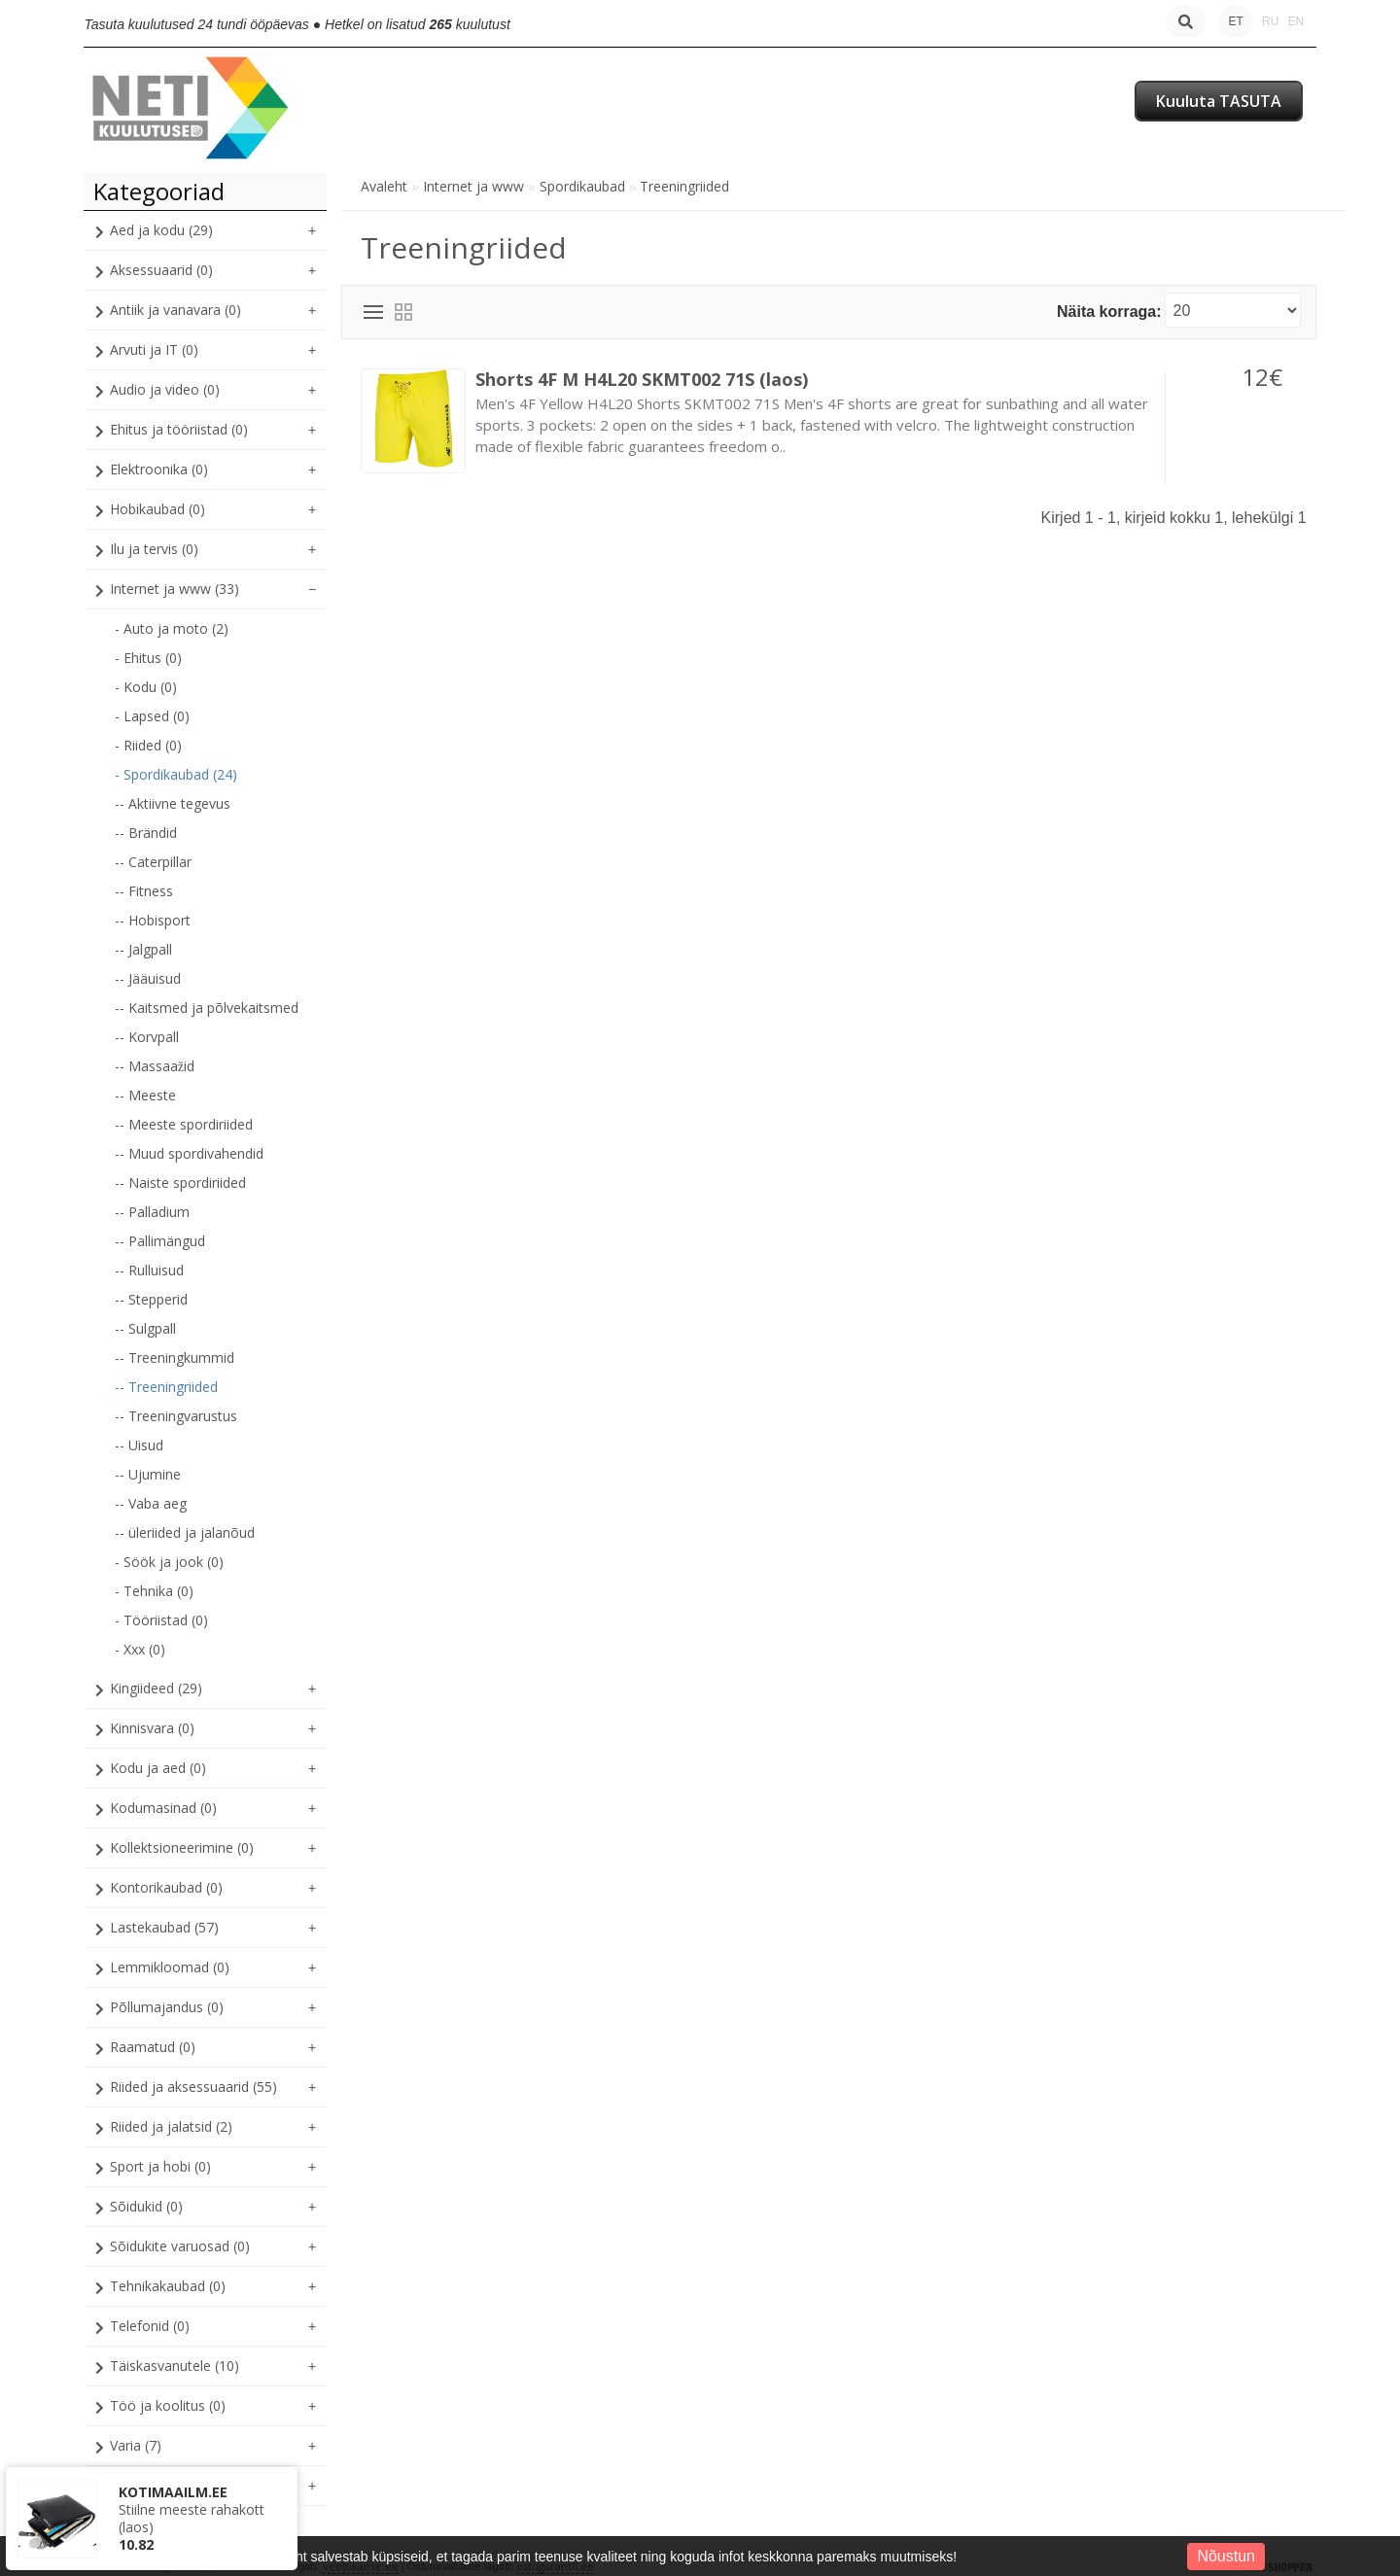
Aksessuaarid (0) (161, 270)
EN (1295, 21)
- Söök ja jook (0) (169, 1561)
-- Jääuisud (148, 978)
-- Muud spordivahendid (189, 1153)
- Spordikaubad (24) (176, 774)
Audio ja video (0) (165, 389)
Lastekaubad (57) (164, 1927)
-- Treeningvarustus (176, 1416)
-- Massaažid (154, 1066)
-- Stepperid (151, 1299)
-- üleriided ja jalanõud (185, 1532)
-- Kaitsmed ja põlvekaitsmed (206, 1007)
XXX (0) (132, 2485)
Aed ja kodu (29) (161, 230)
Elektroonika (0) (159, 469)
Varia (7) (135, 2445)
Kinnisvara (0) (152, 1728)
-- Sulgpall (145, 1328)
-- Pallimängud (160, 1241)
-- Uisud (139, 1445)
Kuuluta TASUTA (1218, 101)
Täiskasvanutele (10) (174, 2365)
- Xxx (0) (140, 1649)
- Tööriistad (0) (161, 1620)
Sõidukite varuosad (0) (180, 2246)
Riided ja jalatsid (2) (171, 2126)
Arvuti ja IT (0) (154, 349)
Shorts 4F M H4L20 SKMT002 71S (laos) (641, 379)
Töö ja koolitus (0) (168, 2405)
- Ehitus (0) (148, 657)
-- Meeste (145, 1095)
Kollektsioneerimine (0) (182, 1847)
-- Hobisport (153, 920)
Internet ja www (473, 186)
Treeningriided (684, 186)
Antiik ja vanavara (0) (175, 309)
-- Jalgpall (143, 949)
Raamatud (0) (152, 2046)
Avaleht (384, 186)
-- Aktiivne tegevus (172, 803)
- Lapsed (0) (152, 716)
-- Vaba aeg (151, 1503)
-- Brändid (146, 832)
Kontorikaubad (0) (166, 1887)
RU (1270, 21)
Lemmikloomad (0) (169, 1967)
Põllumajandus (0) (167, 2007)
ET (1236, 21)
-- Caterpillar (153, 862)
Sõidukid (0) (146, 2206)
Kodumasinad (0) (163, 1807)
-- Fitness (144, 891)
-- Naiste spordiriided (180, 1182)
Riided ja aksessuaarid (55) (193, 2086)
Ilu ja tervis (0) (154, 549)
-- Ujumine (148, 1474)
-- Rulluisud (149, 1270)
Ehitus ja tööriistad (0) (179, 429)
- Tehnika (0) (154, 1591)
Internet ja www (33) (174, 588)
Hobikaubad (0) (157, 509)
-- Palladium (152, 1211)
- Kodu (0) (146, 687)
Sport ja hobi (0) (160, 2166)
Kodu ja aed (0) (158, 1767)
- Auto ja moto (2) (171, 628)
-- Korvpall (147, 1036)
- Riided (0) (148, 745)
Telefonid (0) (150, 2325)
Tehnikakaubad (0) (168, 2286)
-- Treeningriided (166, 1386)
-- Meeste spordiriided (184, 1124)
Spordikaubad (582, 186)
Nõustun (1226, 2556)
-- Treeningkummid (174, 1357)
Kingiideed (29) (156, 1688)
